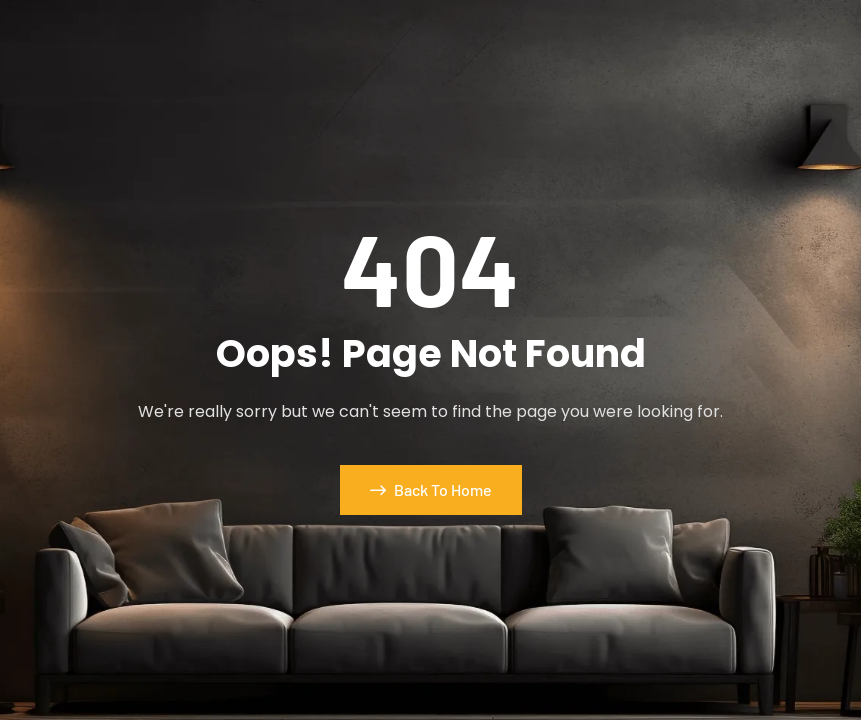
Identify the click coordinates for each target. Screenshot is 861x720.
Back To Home (431, 489)
